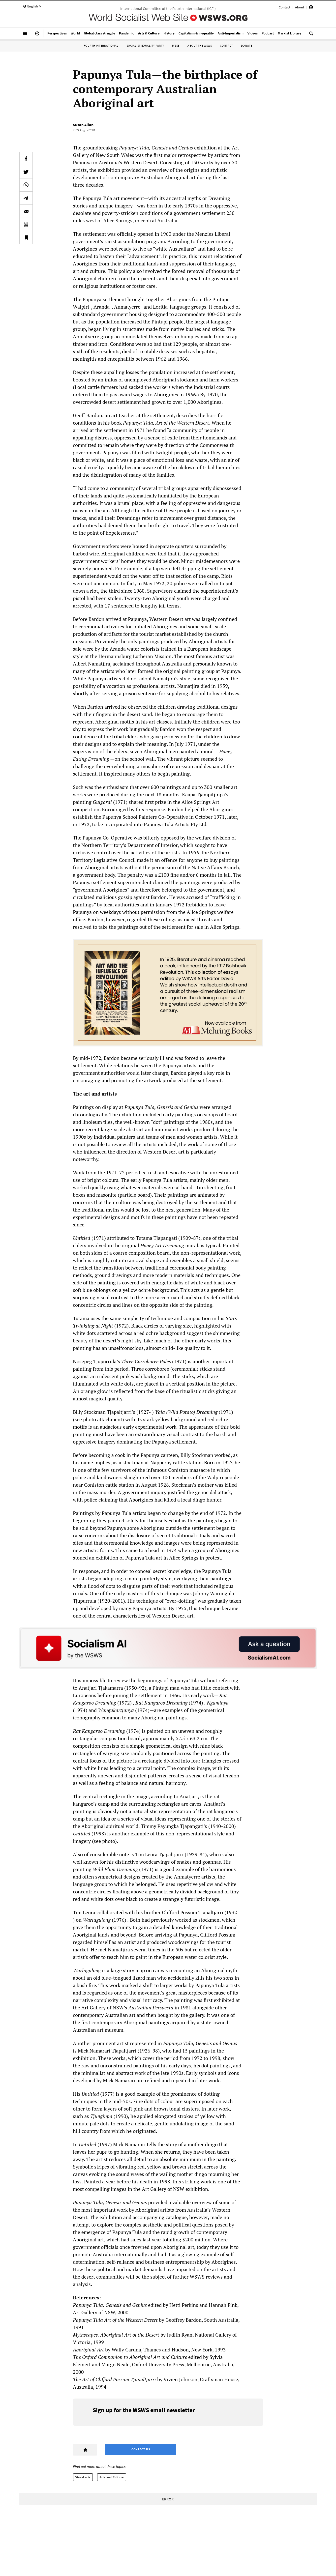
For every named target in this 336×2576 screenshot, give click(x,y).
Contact (284, 7)
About (299, 7)
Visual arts (83, 2477)
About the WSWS (199, 45)
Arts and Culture (111, 2477)
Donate (246, 45)
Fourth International (101, 45)
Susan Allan (83, 124)
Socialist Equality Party (145, 45)
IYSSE (176, 45)
